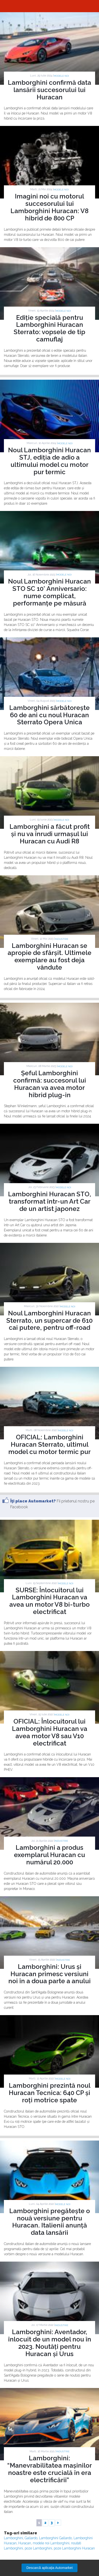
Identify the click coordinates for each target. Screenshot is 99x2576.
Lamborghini (13, 2538)
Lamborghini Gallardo (55, 2538)
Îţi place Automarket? (33, 1501)
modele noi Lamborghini (51, 2543)
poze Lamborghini (38, 2548)
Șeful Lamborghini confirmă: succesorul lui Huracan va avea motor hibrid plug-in (49, 1084)
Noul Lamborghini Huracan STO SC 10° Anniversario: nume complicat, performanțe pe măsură (49, 592)
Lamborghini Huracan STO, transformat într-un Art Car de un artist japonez (49, 1201)
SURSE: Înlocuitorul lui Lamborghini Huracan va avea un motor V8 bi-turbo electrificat (49, 1601)
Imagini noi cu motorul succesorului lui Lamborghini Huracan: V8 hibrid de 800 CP (49, 207)
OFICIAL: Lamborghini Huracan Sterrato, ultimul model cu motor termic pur (49, 1444)
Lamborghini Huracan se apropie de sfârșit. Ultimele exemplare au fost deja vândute (49, 956)
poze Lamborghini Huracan (74, 2548)
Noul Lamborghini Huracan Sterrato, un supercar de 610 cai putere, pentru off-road (49, 1320)
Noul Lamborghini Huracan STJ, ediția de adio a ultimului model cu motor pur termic (49, 461)
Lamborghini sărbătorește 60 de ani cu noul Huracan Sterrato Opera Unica (49, 715)
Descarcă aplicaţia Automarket (49, 2568)
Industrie (61, 939)
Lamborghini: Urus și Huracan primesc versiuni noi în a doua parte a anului (49, 1974)
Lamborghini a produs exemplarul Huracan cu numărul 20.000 (49, 1855)
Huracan (24, 2543)
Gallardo (31, 2538)
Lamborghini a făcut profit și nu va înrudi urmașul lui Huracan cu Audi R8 (50, 834)
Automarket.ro (49, 6)
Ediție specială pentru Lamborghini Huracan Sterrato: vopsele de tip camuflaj (49, 328)
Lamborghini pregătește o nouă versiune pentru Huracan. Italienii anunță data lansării (49, 2221)
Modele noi (61, 76)
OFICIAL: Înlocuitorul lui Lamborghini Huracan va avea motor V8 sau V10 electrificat (49, 1732)
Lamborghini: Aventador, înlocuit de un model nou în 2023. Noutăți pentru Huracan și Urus (49, 2343)
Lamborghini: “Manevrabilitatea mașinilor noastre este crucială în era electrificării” (49, 2469)
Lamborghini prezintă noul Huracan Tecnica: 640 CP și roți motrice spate (49, 2093)
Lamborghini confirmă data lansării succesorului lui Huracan (49, 90)
